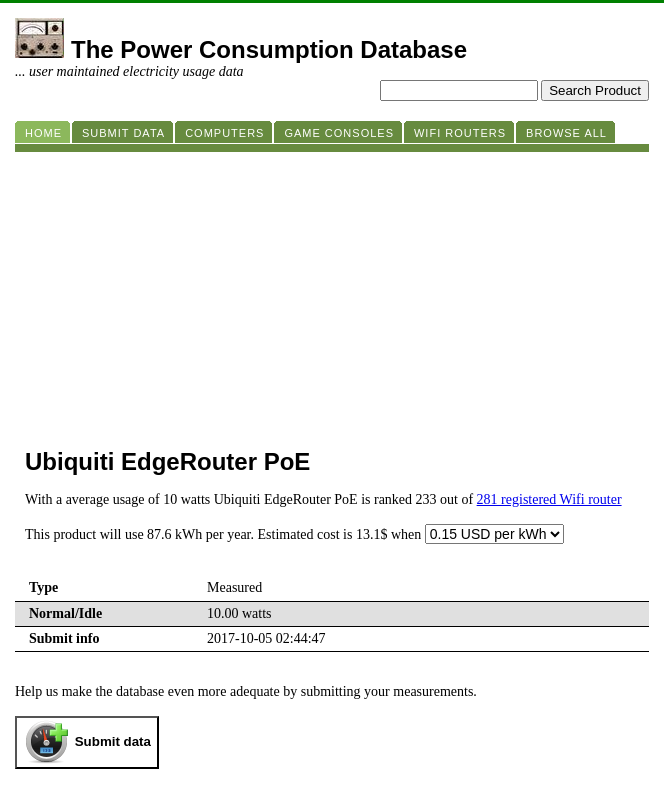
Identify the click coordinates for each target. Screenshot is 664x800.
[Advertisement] (332, 292)
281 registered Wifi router (549, 499)
